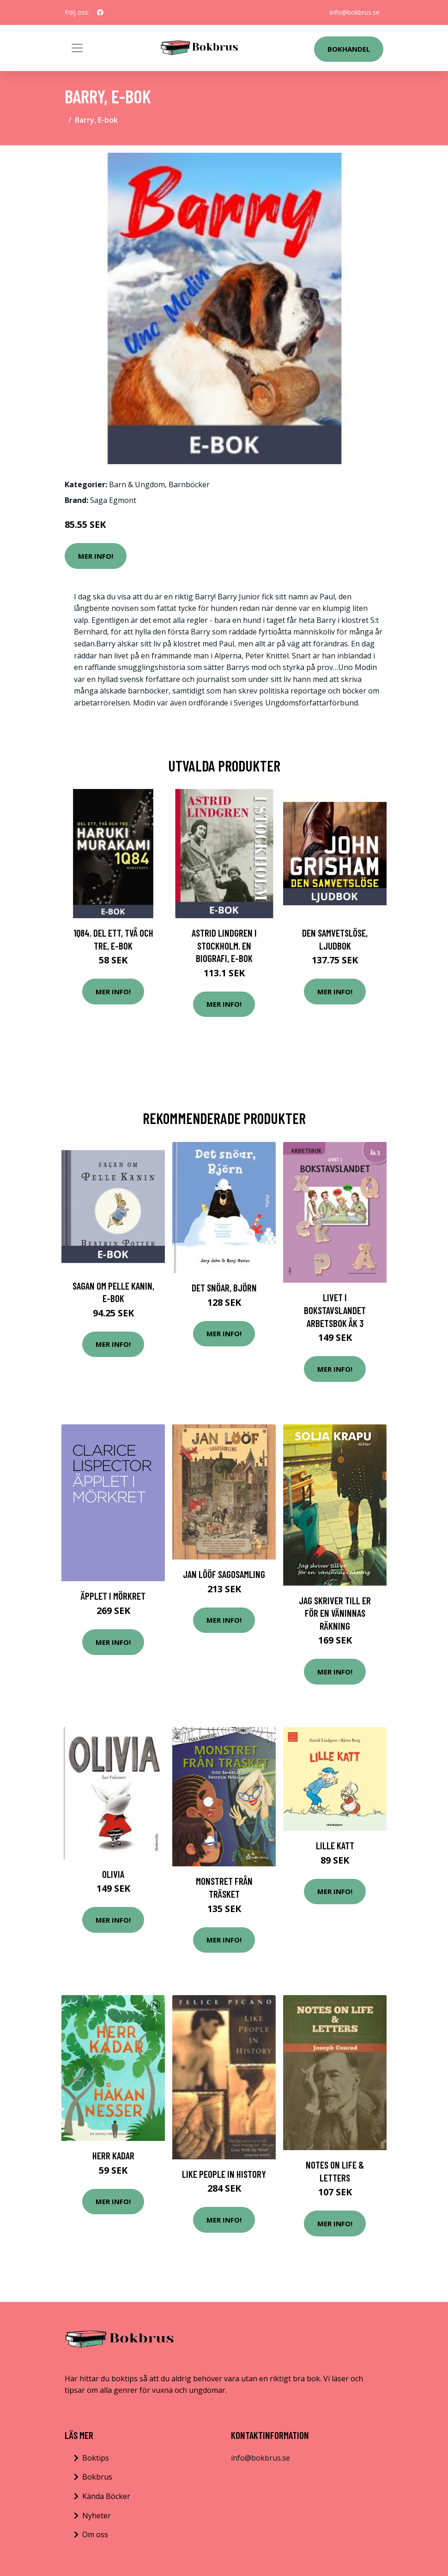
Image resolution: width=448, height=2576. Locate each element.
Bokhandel (348, 49)
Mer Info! (95, 556)
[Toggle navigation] (77, 48)
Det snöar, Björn (224, 1287)
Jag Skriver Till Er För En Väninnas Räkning (335, 1613)
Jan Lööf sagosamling (224, 1574)
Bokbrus (97, 2477)
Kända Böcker (106, 2496)
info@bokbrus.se (355, 12)
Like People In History (224, 2174)
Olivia (113, 1874)
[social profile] (100, 12)
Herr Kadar (113, 2155)
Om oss (95, 2534)
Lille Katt (335, 1845)
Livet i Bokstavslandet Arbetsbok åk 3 (335, 1309)
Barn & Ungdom (137, 484)
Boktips (95, 2458)
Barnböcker (189, 484)
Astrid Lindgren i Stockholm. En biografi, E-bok (224, 945)
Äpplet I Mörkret (113, 1596)
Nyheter (96, 2515)
